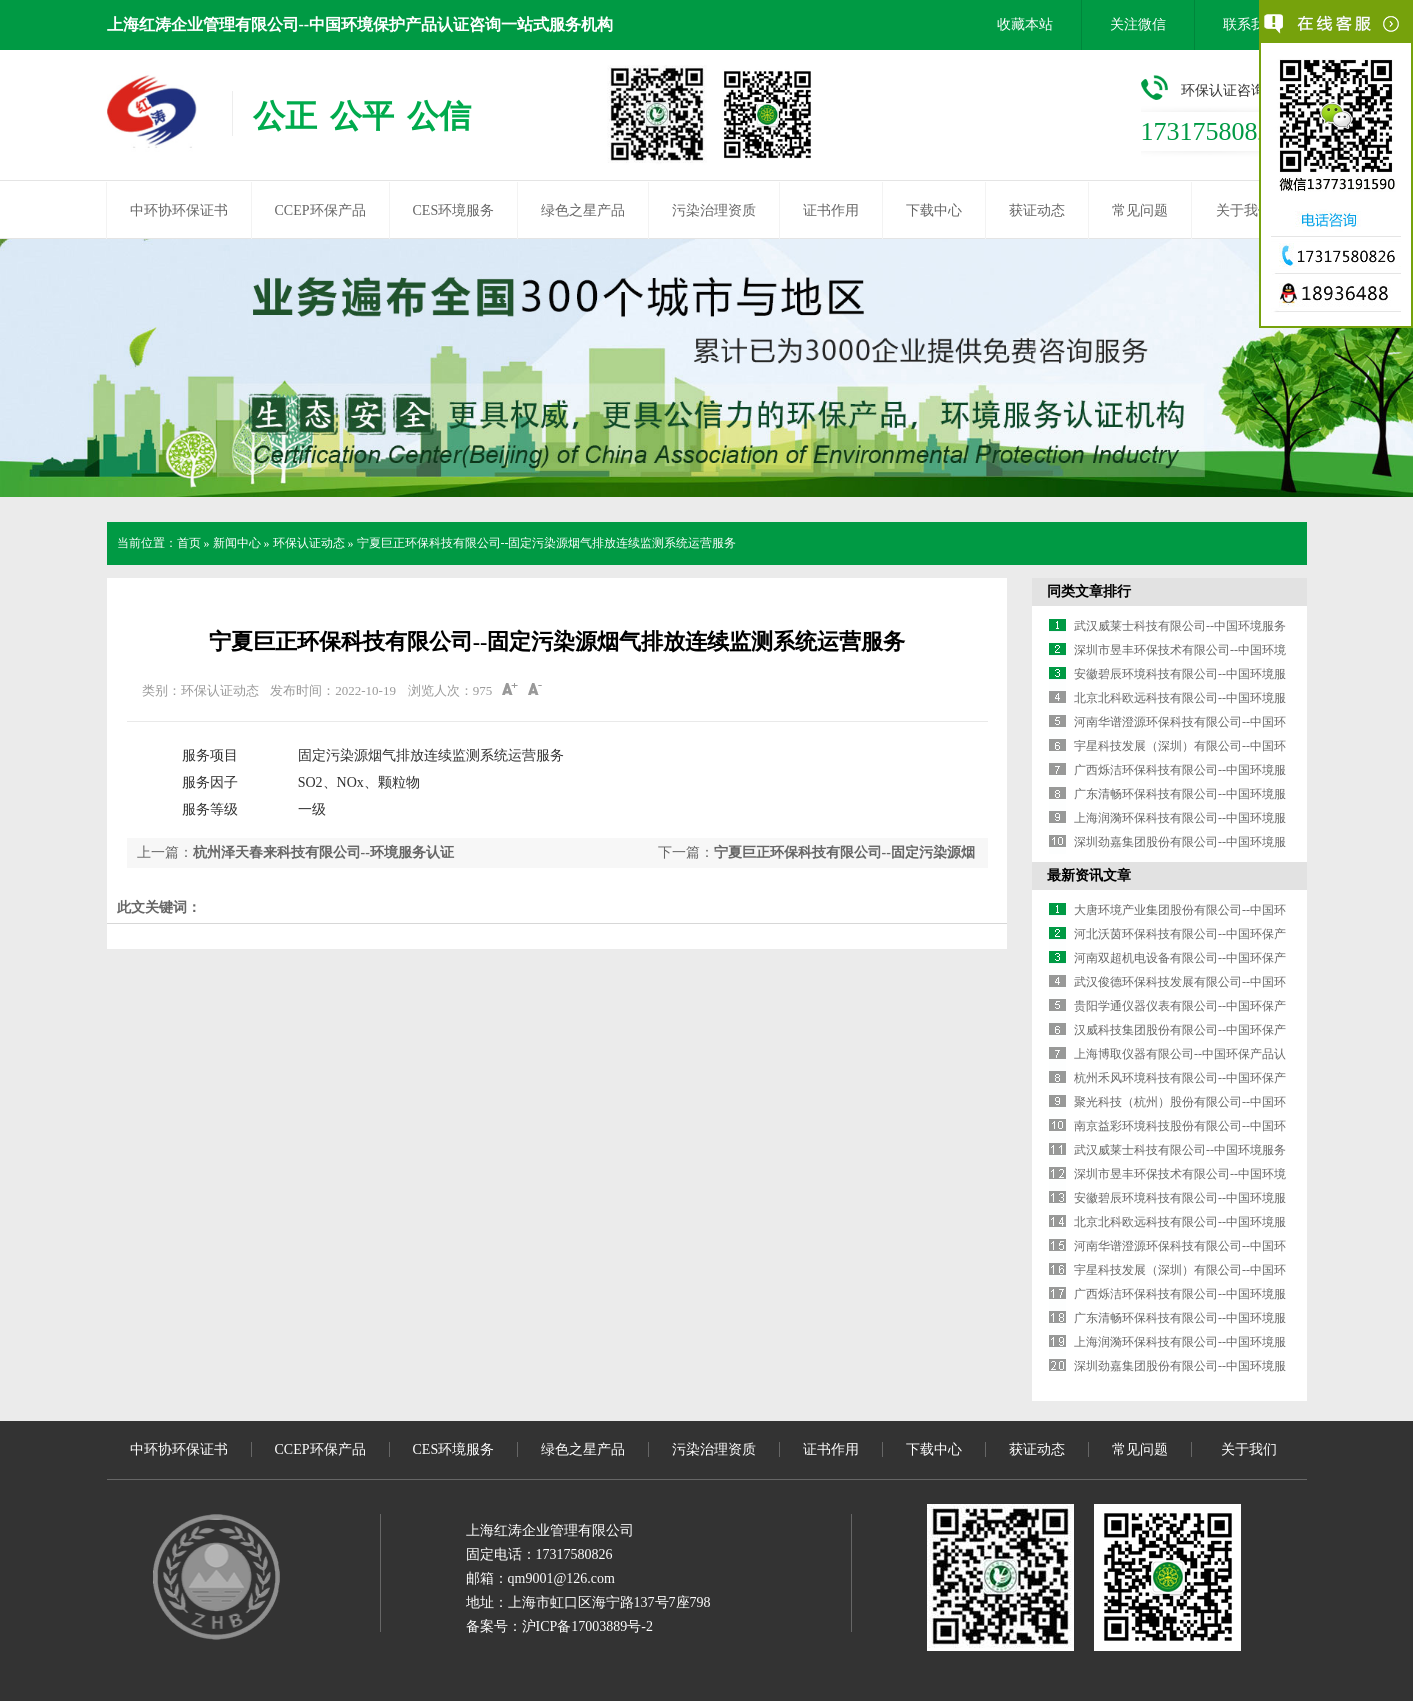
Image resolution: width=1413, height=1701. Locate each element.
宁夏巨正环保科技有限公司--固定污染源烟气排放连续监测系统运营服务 (547, 543)
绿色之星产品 (583, 210)
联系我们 (1251, 24)
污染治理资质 (714, 210)
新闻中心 (237, 543)
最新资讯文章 (1089, 875)
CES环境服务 (454, 210)
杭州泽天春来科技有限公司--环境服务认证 (323, 852)
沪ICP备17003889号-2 (587, 1626)
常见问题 (1140, 210)
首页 (189, 543)
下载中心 (934, 210)
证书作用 (831, 210)
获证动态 (1037, 210)
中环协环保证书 (179, 210)
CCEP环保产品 (320, 210)
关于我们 (1244, 210)
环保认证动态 (309, 543)
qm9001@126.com (561, 1578)
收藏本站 (1025, 24)
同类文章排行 (1089, 591)
